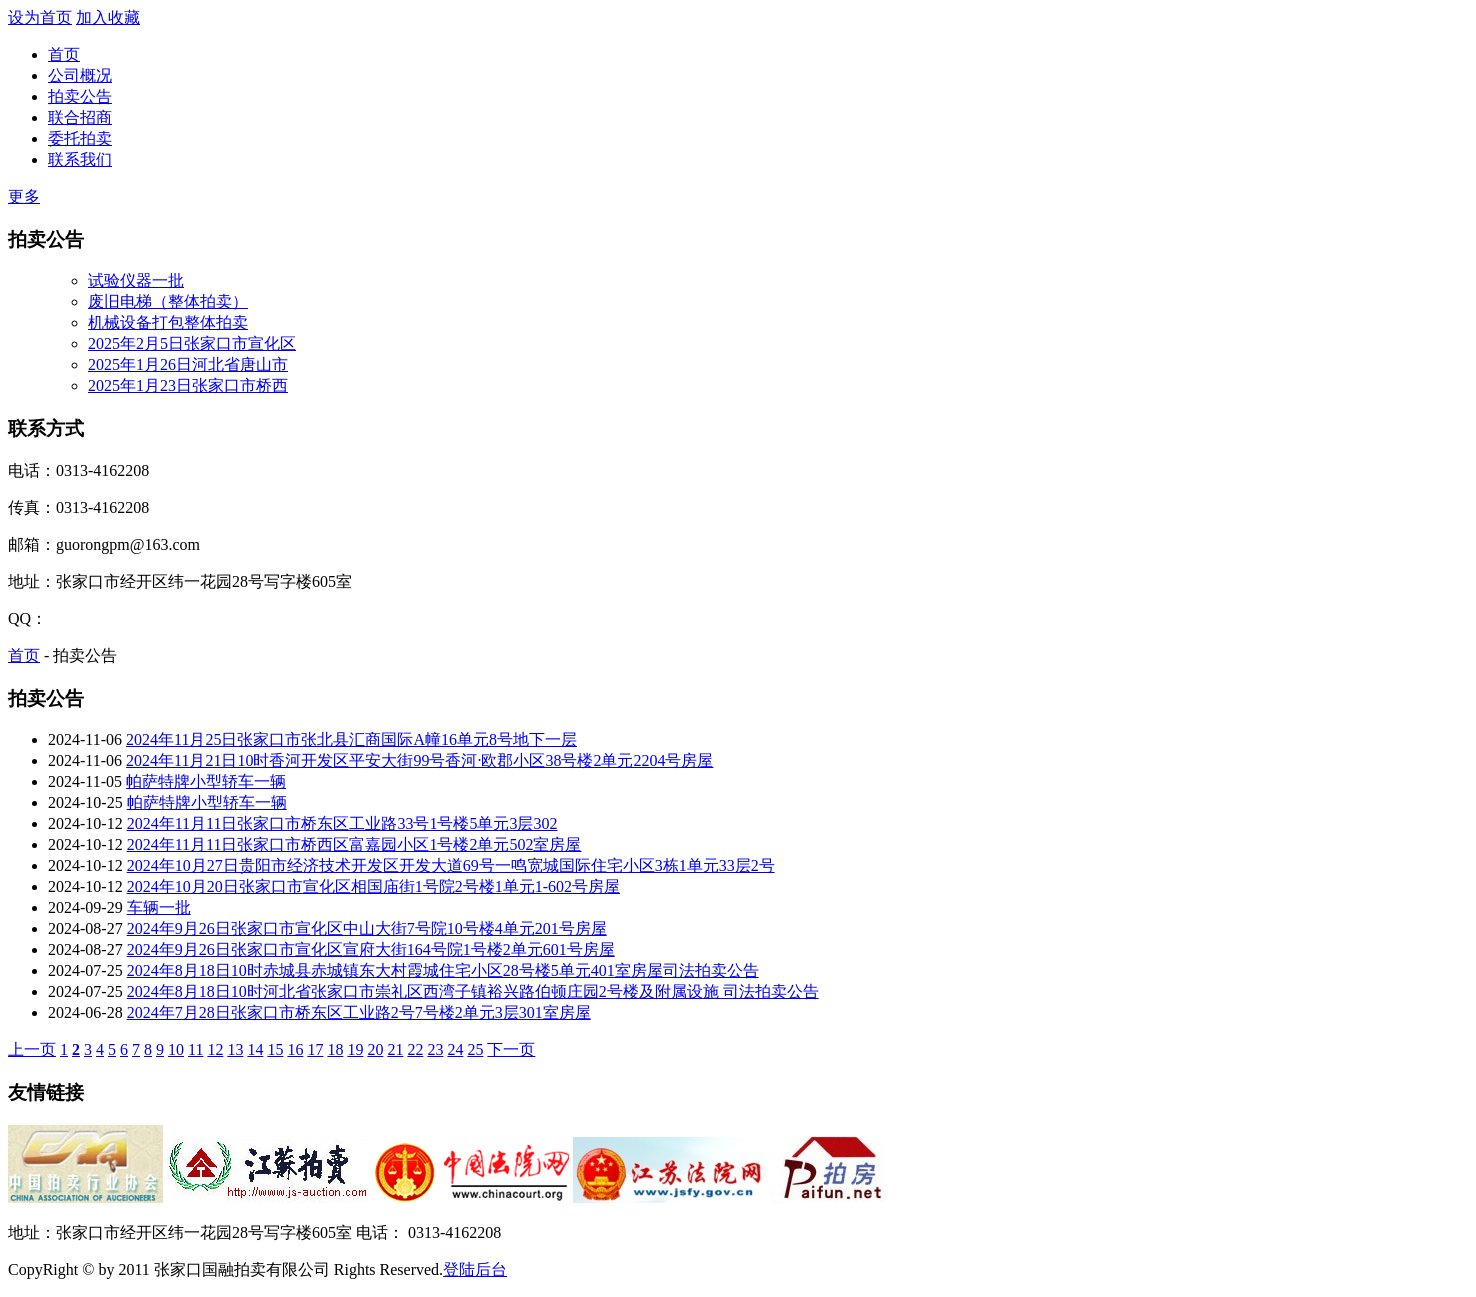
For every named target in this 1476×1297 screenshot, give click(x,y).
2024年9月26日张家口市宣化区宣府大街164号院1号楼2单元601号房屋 (371, 949)
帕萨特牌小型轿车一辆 (206, 781)
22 (415, 1049)
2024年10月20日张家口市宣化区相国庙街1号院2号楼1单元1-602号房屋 (373, 886)
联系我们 (80, 159)
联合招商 (80, 117)
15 (275, 1049)
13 (235, 1049)
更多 (24, 196)
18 (335, 1049)
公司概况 (80, 75)
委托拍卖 (80, 138)
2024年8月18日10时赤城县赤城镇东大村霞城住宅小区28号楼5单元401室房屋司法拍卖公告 (443, 970)
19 (355, 1049)
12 (215, 1049)
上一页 (32, 1049)
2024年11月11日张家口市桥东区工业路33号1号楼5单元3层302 (342, 823)
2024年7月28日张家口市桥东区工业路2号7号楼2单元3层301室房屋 (359, 1012)
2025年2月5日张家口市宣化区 (192, 343)
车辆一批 (159, 907)
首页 (64, 54)
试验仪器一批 (136, 280)
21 (395, 1049)
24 (455, 1049)
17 (315, 1049)
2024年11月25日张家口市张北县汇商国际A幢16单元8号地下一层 (351, 739)
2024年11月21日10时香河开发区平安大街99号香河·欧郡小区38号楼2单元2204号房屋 (419, 760)
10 (176, 1049)
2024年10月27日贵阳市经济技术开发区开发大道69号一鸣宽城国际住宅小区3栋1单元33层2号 (451, 865)
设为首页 (40, 17)
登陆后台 (475, 1269)
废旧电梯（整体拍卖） (168, 301)
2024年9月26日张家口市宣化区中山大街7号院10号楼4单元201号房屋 (367, 928)
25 (475, 1049)
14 (255, 1049)
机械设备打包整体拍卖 (168, 322)
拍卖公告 (80, 96)
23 (435, 1049)
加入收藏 (108, 17)
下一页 (511, 1049)
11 (195, 1049)
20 (375, 1049)
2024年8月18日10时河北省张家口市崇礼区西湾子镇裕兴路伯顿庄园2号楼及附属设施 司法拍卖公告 (473, 991)
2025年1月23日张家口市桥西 (188, 385)
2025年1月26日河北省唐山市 (188, 364)
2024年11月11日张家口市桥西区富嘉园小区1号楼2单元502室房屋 (354, 844)
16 (295, 1049)
